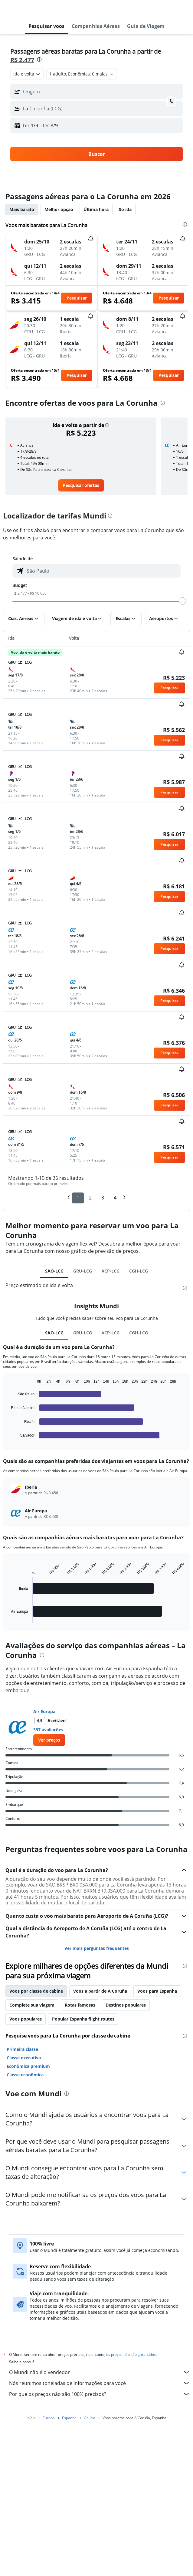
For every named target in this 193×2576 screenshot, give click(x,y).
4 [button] (115, 1197)
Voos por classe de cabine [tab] (36, 1991)
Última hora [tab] (96, 209)
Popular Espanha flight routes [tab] (83, 2019)
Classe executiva (24, 2058)
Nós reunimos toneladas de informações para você (99, 2383)
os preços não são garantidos (131, 2354)
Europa (49, 2417)
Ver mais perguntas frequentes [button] (96, 1948)
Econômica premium (28, 2066)
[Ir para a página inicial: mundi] (41, 9)
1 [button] (78, 1197)
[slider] (182, 601)
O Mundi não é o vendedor (99, 2372)
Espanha (69, 2417)
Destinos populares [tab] (126, 2005)
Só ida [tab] (125, 209)
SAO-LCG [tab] (54, 1271)
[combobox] (27, 74)
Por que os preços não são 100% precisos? (99, 2394)
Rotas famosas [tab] (80, 2005)
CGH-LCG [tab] (138, 1271)
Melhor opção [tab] (58, 209)
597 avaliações (48, 1729)
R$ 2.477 (22, 60)
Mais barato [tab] (21, 209)
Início (31, 2417)
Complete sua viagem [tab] (31, 2005)
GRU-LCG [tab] (82, 1271)
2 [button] (90, 1197)
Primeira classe (22, 2049)
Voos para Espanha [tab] (157, 1991)
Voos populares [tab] (25, 2019)
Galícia (89, 2417)
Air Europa (44, 1711)
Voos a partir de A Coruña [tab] (100, 1991)
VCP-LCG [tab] (110, 1271)
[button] (10, 9)
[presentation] (39, 59)
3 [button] (102, 1197)
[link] (81, 485)
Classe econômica (25, 2075)
